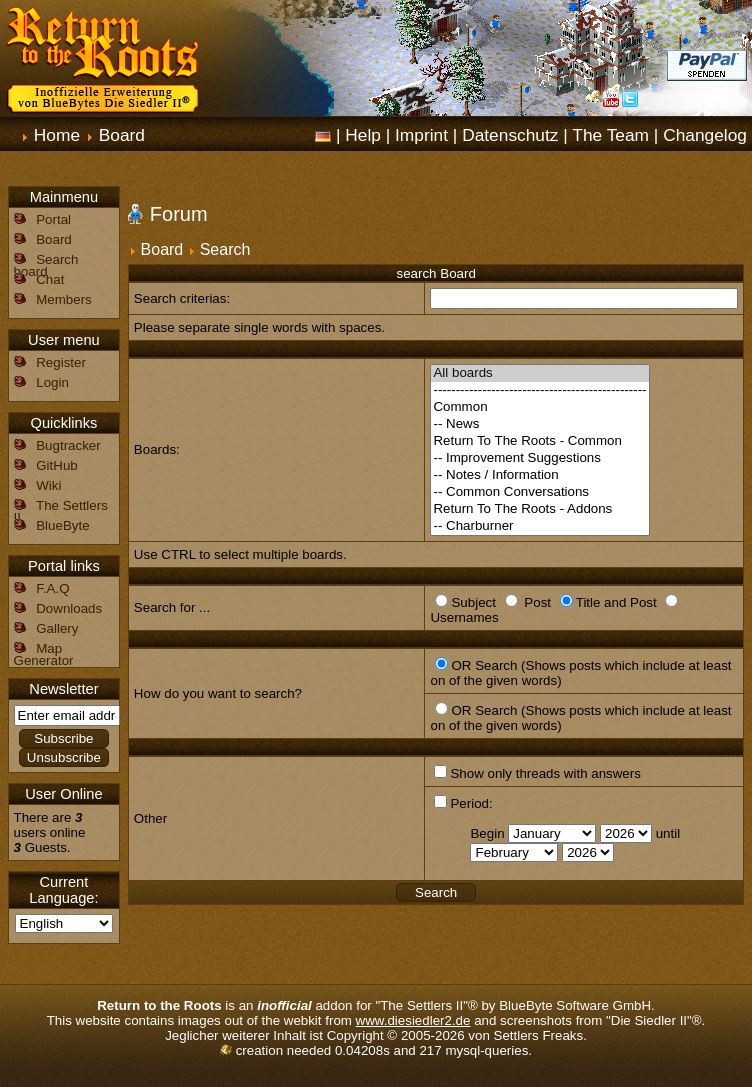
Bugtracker (68, 445)
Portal (53, 219)
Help (363, 135)
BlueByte (62, 525)
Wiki (48, 485)
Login (52, 382)
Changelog (705, 135)
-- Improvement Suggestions (539, 458)
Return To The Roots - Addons (539, 509)
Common (539, 407)
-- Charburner (539, 526)
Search (225, 249)
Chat (50, 279)
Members (64, 299)
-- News (539, 424)
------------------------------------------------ (539, 390)
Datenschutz (510, 135)
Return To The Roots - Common (539, 441)
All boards (539, 373)
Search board (46, 265)
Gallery (57, 628)
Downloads (69, 608)
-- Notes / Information (539, 475)
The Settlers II (61, 511)
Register (61, 362)
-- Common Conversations (539, 492)
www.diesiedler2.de (413, 1020)
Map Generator (44, 654)
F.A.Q (52, 588)
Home (57, 135)
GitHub (56, 465)
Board (122, 135)
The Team (610, 135)
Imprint (421, 135)
